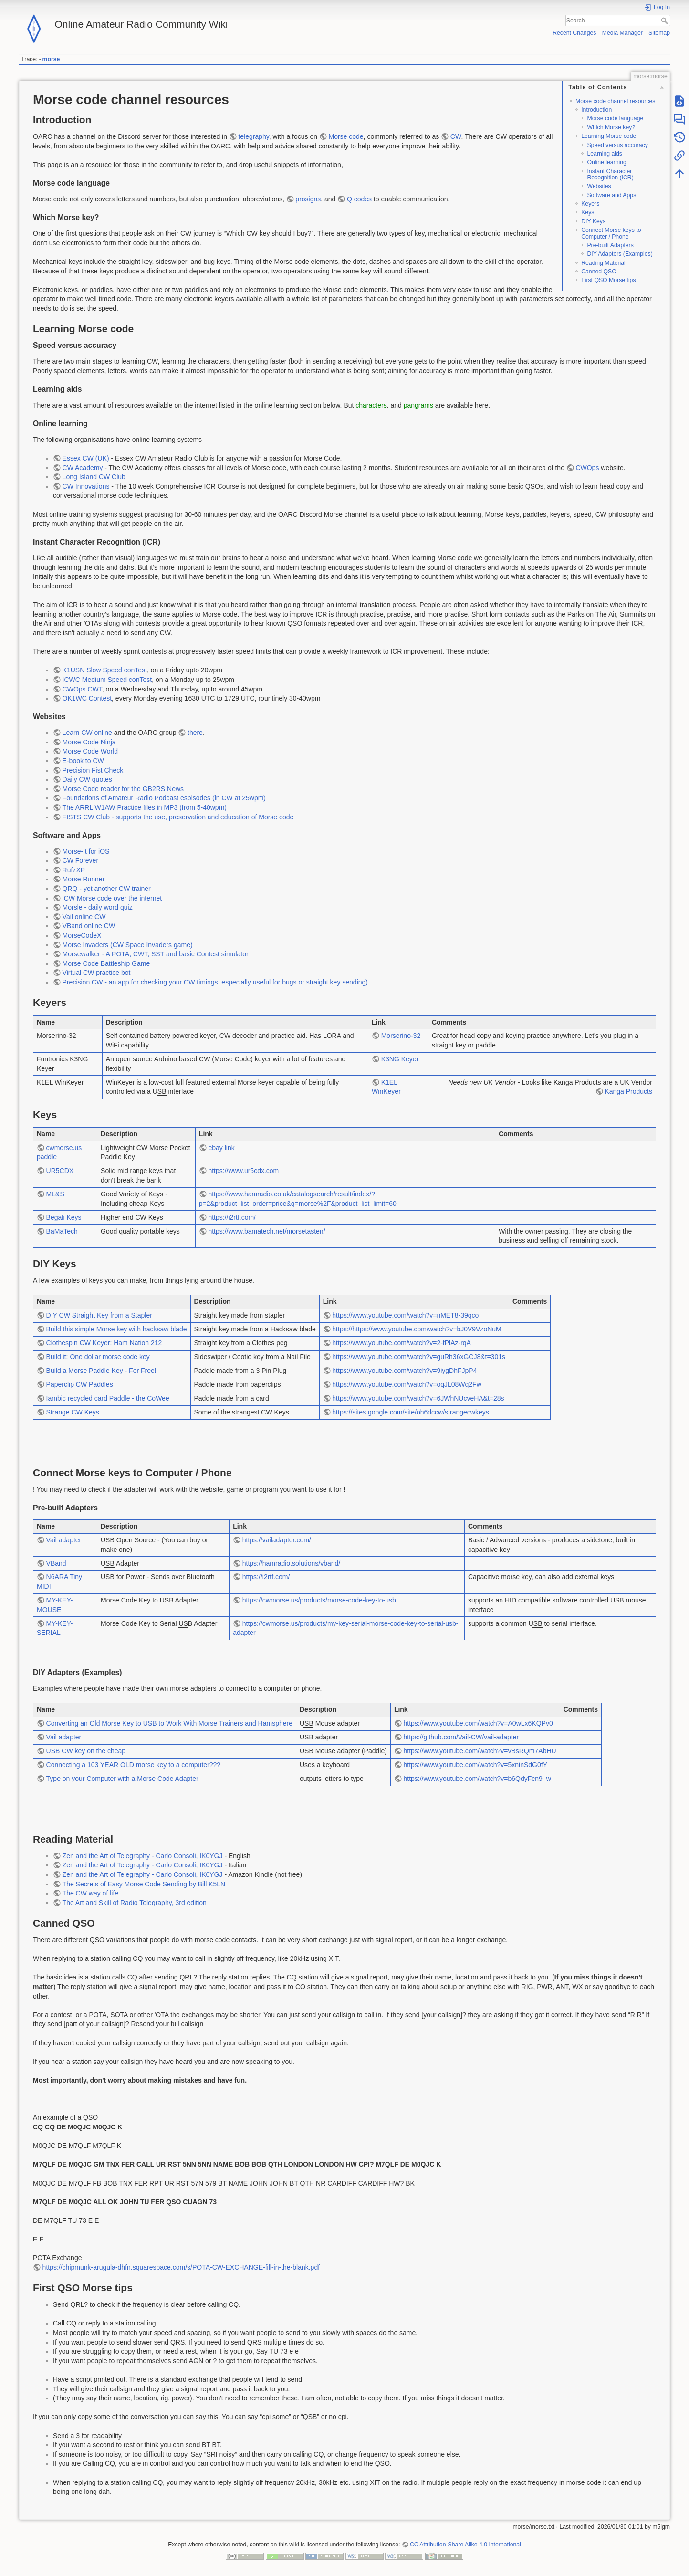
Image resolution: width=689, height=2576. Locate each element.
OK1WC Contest (87, 698)
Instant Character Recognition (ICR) (610, 174)
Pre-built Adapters (610, 245)
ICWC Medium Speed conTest (107, 679)
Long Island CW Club (94, 477)
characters (370, 405)
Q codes (359, 199)
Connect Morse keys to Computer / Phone (611, 233)
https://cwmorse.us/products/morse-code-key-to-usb (319, 1600)
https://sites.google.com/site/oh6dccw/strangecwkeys (410, 1412)
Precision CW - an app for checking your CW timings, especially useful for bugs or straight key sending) (215, 982)
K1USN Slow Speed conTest (105, 670)
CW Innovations (86, 486)
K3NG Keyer (400, 1059)
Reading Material (603, 263)
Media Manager (622, 33)
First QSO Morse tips (608, 280)
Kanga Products (628, 1091)
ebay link (221, 1148)
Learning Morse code (608, 136)
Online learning (606, 162)
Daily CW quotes (87, 779)
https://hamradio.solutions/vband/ (291, 1563)
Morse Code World (90, 751)
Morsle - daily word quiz (98, 907)
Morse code (345, 136)
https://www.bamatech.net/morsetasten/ (266, 1231)
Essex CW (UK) (86, 458)
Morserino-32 (400, 1035)
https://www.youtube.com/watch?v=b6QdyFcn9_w (477, 1778)
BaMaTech (62, 1231)
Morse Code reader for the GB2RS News (123, 789)
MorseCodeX (82, 935)
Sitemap (659, 33)
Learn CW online (87, 732)
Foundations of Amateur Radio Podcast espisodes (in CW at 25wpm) (164, 798)
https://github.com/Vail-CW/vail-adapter (461, 1737)
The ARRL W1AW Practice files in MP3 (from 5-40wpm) (145, 807)
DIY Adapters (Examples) (619, 254)
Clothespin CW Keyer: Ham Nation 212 (104, 1343)
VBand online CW (89, 926)
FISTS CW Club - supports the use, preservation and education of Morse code (178, 817)
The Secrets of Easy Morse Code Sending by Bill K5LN (144, 1884)
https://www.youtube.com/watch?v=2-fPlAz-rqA (401, 1343)
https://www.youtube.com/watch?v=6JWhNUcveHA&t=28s (418, 1398)
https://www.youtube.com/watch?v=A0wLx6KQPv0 (478, 1723)
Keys (587, 212)
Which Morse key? (611, 127)
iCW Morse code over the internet (112, 898)
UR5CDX (60, 1170)
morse (51, 59)
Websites (599, 186)
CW (455, 136)
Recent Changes (574, 33)
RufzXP (74, 870)
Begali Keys (64, 1217)
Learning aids (604, 153)
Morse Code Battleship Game (106, 963)
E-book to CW (83, 760)
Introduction (596, 109)
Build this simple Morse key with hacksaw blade (116, 1329)
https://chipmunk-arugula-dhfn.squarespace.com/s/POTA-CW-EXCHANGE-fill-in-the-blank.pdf (181, 2267)
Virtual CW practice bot (97, 972)
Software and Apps (611, 195)
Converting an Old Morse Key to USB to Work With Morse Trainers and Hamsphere (169, 1723)
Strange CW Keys (72, 1412)
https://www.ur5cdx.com (243, 1170)
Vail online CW (84, 917)
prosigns (308, 199)
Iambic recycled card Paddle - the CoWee (107, 1398)
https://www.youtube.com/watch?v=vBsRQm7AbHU (479, 1751)
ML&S (55, 1194)
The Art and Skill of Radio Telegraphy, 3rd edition (135, 1902)
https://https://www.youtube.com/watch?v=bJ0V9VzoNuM (416, 1329)
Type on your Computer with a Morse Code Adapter (122, 1778)
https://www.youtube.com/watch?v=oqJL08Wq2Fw (406, 1384)
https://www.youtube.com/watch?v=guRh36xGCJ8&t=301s (418, 1357)
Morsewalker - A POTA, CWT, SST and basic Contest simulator (156, 954)
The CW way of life (90, 1893)
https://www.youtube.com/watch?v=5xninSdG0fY (475, 1765)
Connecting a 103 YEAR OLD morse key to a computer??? (133, 1765)
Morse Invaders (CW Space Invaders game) (128, 945)
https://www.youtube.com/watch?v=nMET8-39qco (405, 1315)
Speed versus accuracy (617, 145)
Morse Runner (84, 879)
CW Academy (83, 467)
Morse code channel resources (615, 101)
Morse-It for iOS (86, 851)
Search (665, 20)
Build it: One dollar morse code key (98, 1357)
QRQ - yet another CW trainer (107, 888)
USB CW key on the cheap (86, 1751)
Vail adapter (64, 1540)
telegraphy (253, 136)
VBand (56, 1563)
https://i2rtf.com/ (232, 1217)
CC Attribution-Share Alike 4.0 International (465, 2544)
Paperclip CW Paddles (79, 1384)
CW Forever (80, 860)
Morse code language (615, 118)
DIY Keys (593, 221)
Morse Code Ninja (89, 742)
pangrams (418, 405)
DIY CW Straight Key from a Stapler (99, 1315)
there (195, 732)
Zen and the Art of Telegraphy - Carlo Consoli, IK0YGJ (143, 1856)
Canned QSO (598, 271)
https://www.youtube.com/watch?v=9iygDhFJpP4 (404, 1370)
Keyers (590, 203)
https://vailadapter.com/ (276, 1540)
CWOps (587, 467)
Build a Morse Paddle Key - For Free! (101, 1370)
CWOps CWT (82, 689)
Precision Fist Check (93, 770)
